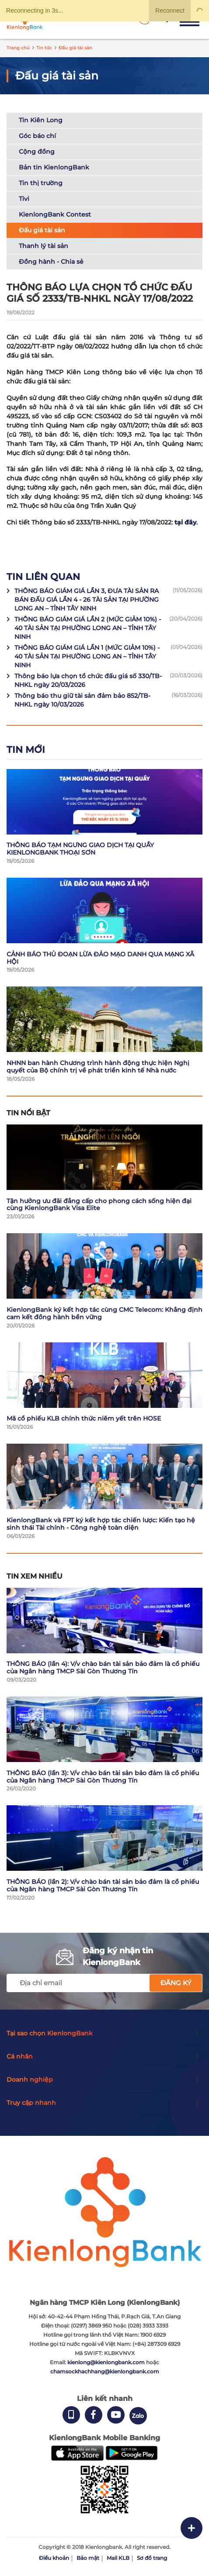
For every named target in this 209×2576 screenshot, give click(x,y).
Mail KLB (118, 2558)
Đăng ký (176, 1983)
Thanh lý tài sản (43, 246)
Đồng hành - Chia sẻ (51, 262)
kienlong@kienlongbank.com (106, 2362)
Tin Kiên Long (41, 120)
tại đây (185, 522)
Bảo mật (88, 2558)
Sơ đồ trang (152, 2558)
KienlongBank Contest (55, 214)
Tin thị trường (41, 183)
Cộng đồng (37, 151)
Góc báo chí (37, 136)
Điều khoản (54, 2558)
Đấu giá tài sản (42, 230)
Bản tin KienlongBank (54, 167)
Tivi (24, 199)
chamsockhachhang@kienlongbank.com (104, 2371)
